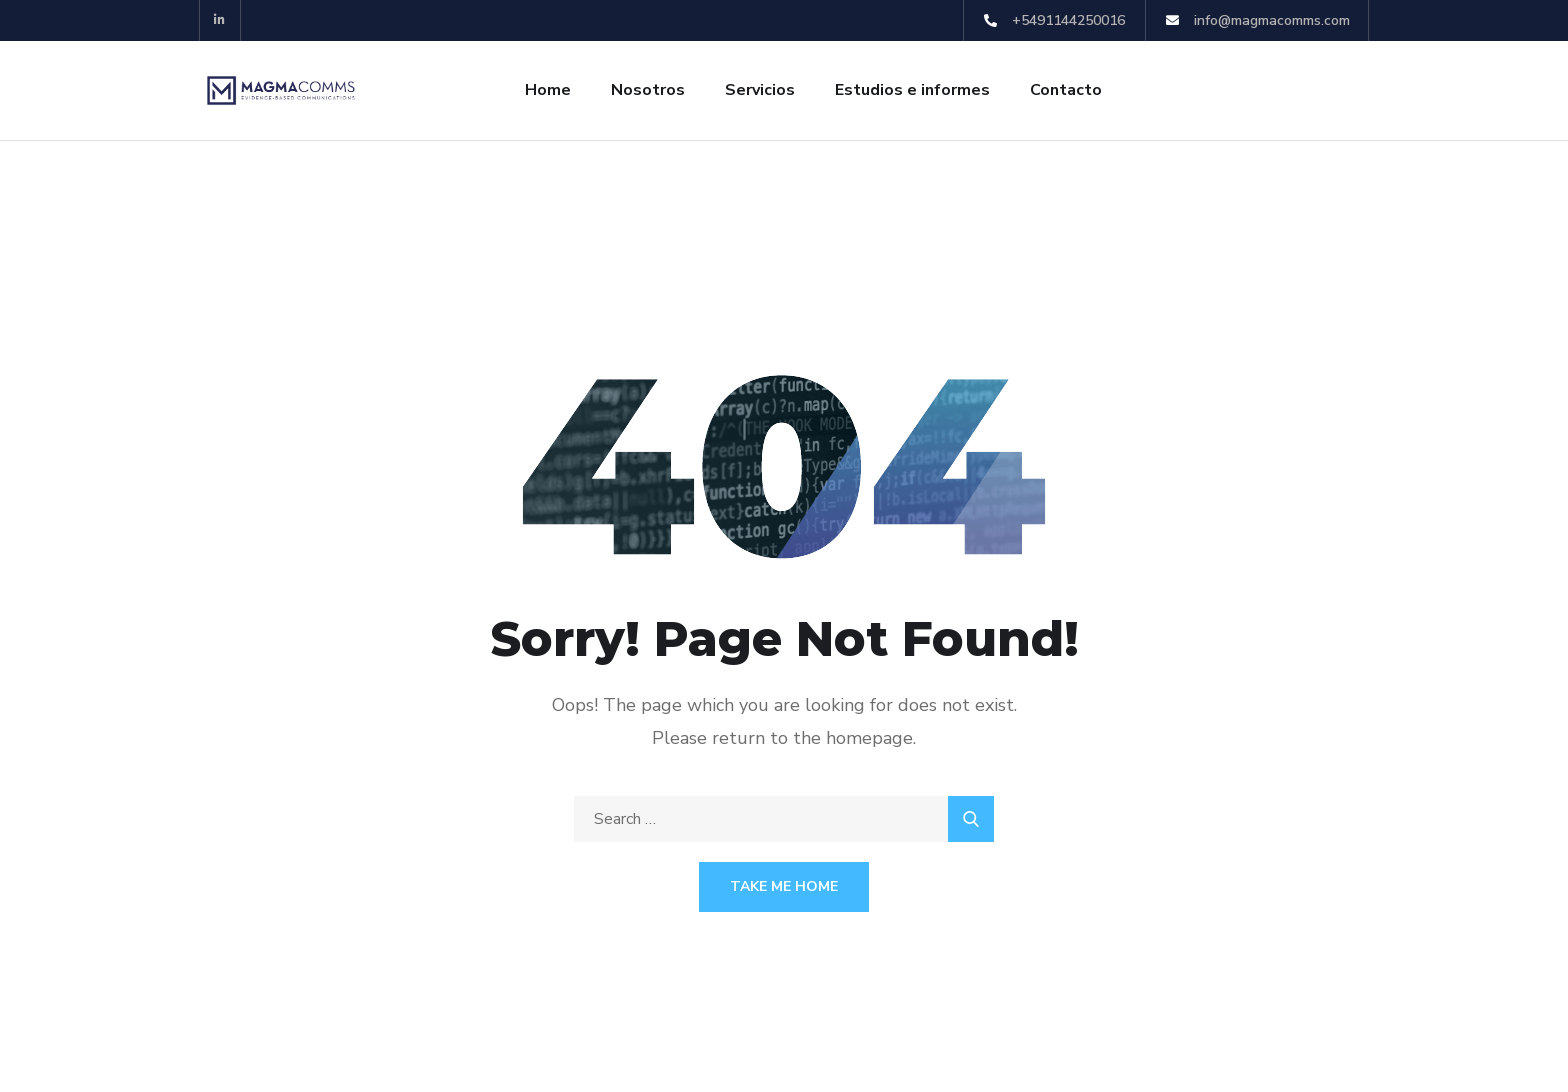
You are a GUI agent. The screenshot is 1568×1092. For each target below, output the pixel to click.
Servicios (760, 90)
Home (548, 90)
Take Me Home (784, 886)
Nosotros (648, 90)
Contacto (1066, 90)
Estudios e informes (912, 90)
